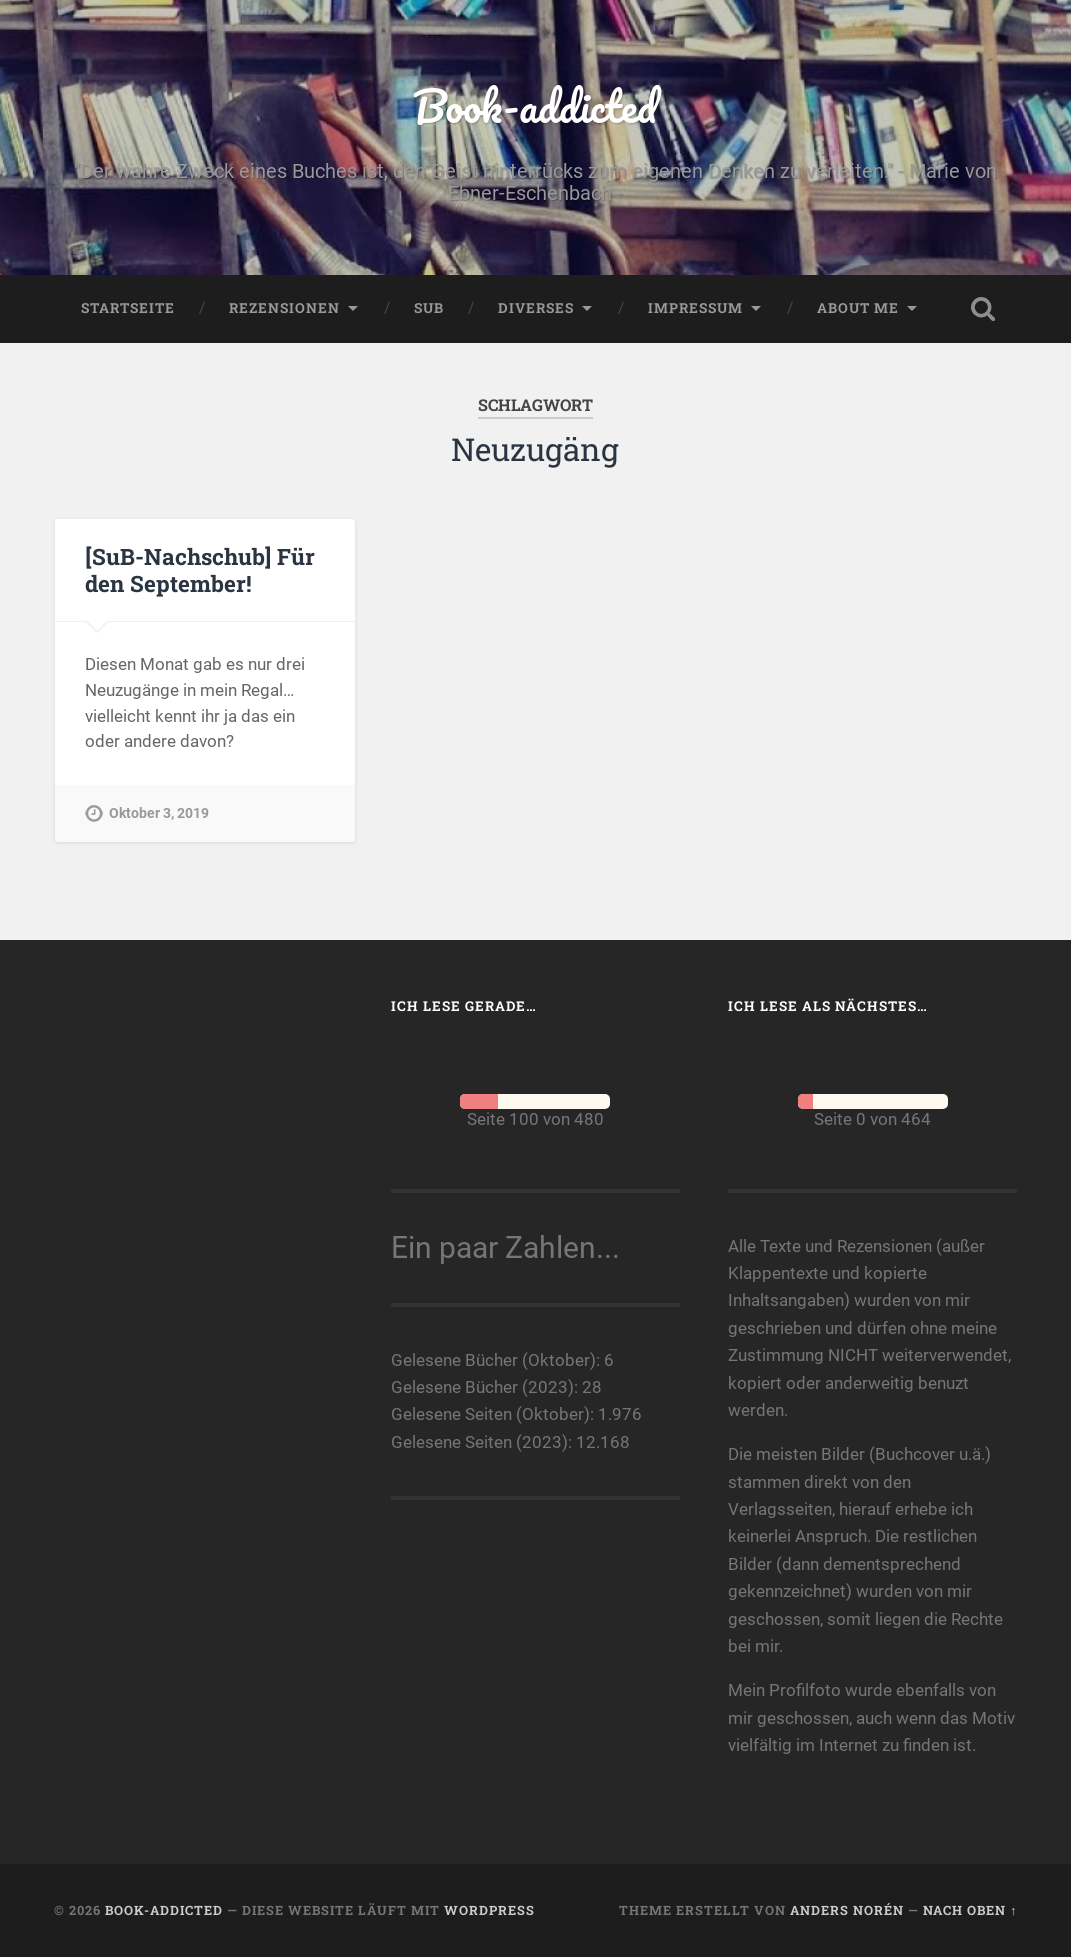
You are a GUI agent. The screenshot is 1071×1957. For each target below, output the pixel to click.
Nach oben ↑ (970, 1910)
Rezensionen (284, 308)
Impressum (695, 308)
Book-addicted (535, 105)
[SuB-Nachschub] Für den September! (200, 569)
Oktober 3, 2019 (159, 813)
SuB (429, 308)
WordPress (489, 1910)
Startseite (128, 308)
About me (858, 308)
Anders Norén (847, 1910)
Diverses (536, 308)
